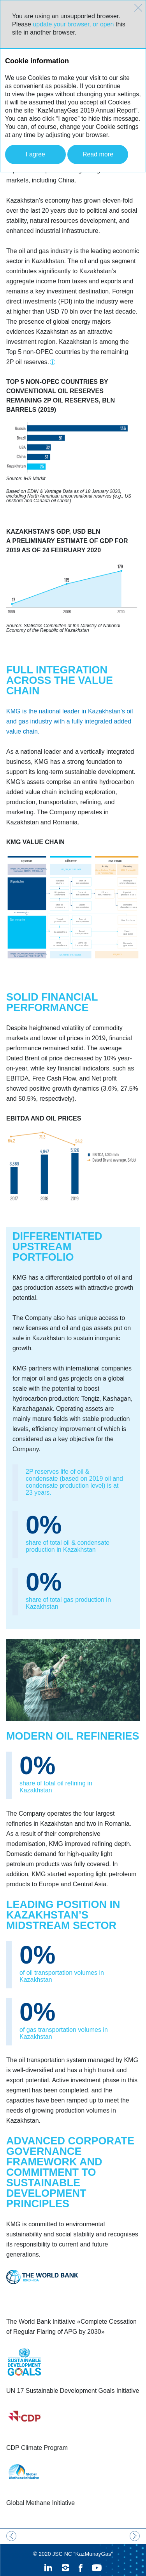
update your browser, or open (73, 24)
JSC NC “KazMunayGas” (82, 2538)
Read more (98, 154)
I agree (35, 154)
